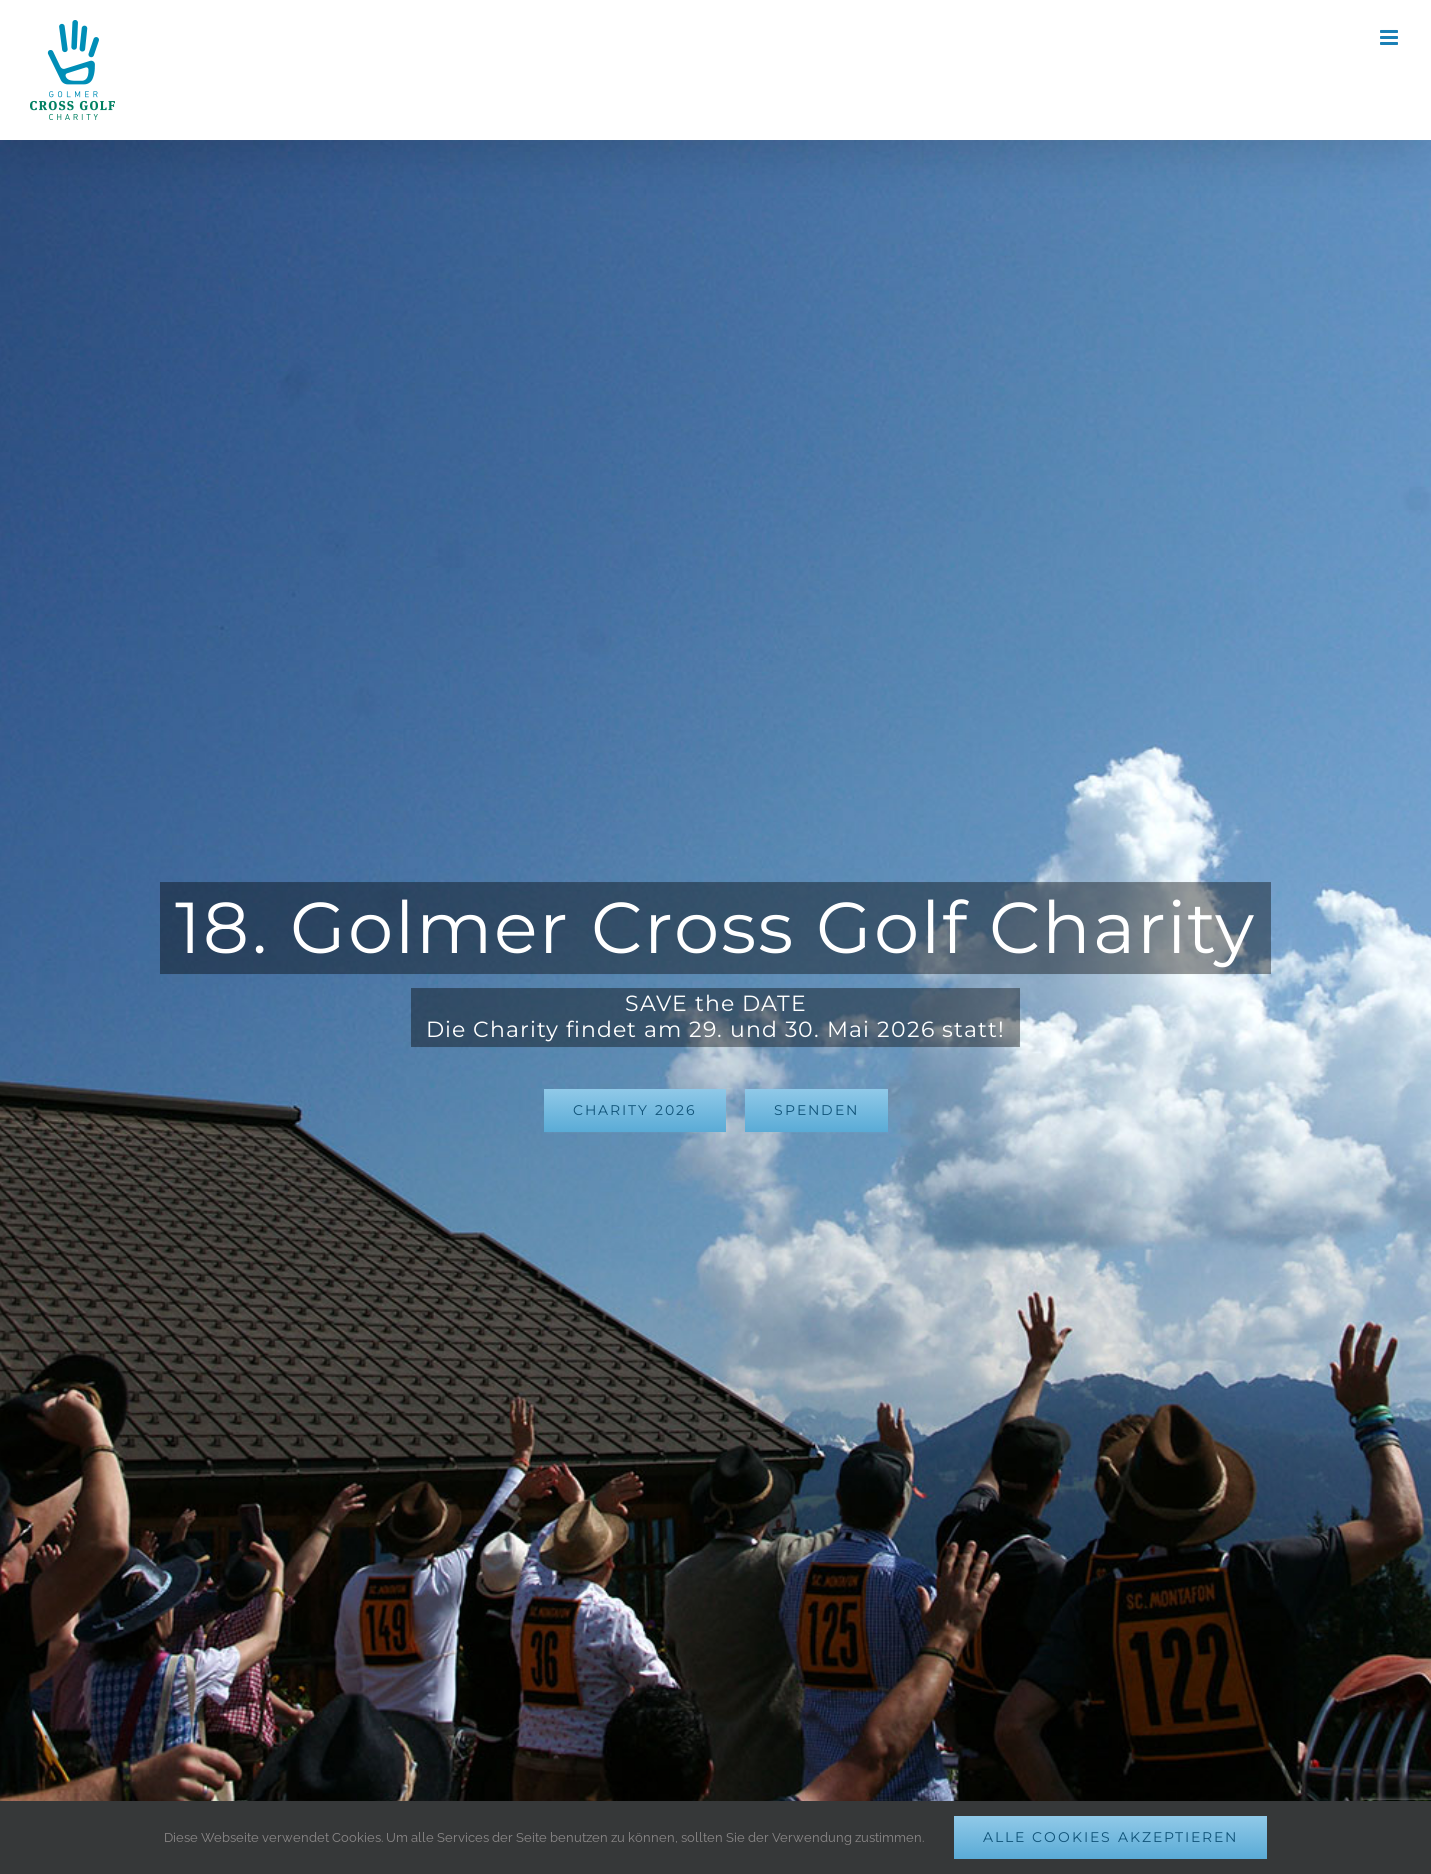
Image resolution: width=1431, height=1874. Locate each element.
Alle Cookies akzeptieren (1110, 1837)
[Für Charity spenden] (816, 1110)
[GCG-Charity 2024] (635, 1110)
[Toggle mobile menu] (1390, 37)
